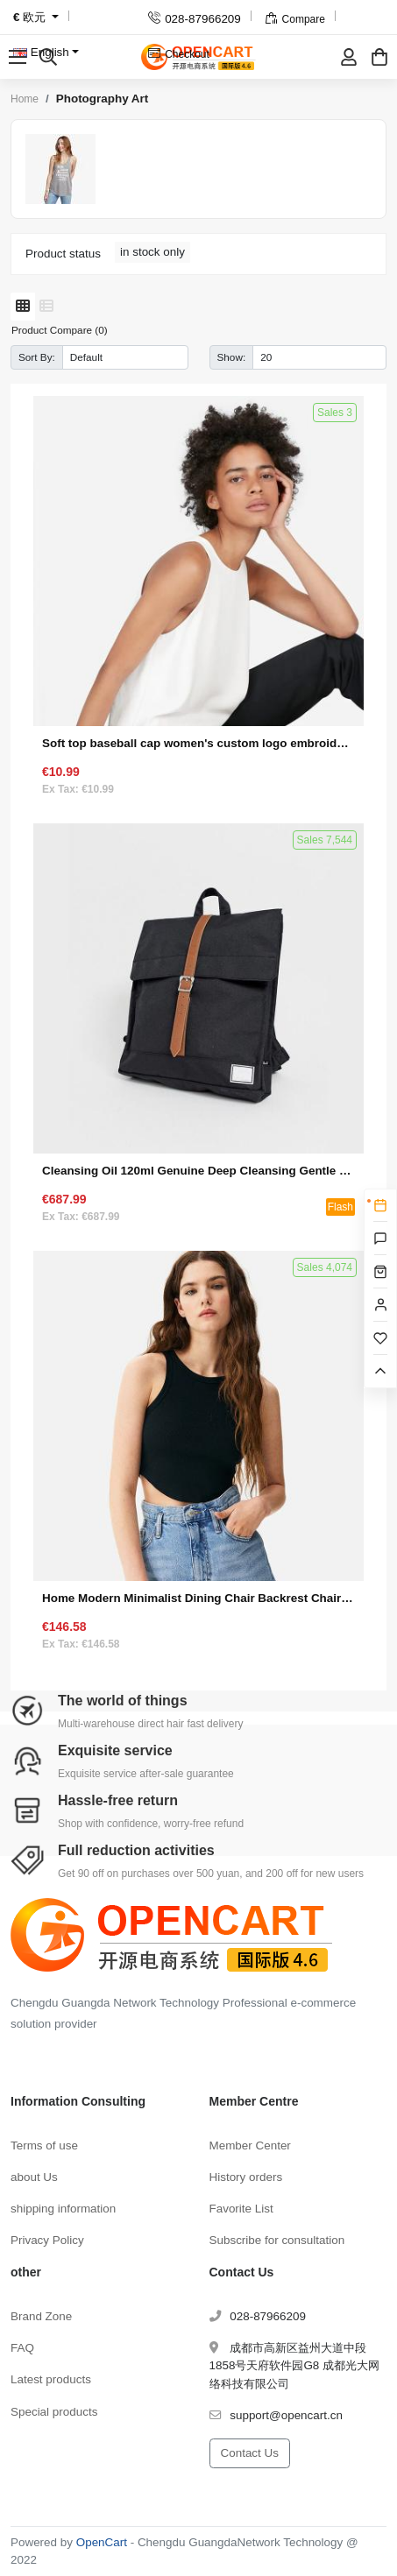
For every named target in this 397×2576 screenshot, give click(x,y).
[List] (46, 307)
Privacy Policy (47, 2240)
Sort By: (36, 357)
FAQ (22, 2347)
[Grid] (23, 307)
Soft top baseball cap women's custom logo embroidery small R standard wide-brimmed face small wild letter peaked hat (198, 743)
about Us (34, 2177)
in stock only (152, 251)
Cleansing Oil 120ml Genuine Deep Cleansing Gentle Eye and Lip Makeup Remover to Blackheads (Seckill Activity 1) (198, 1170)
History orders (246, 2177)
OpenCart (101, 2542)
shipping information (63, 2208)
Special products (54, 2411)
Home (25, 99)
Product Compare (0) (59, 329)
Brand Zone (41, 2316)
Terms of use (44, 2145)
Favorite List (241, 2208)
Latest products (51, 2379)
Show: (231, 357)
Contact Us (250, 2453)
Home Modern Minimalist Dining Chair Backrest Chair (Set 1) (198, 1598)
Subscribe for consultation (277, 2240)
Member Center (250, 2145)
